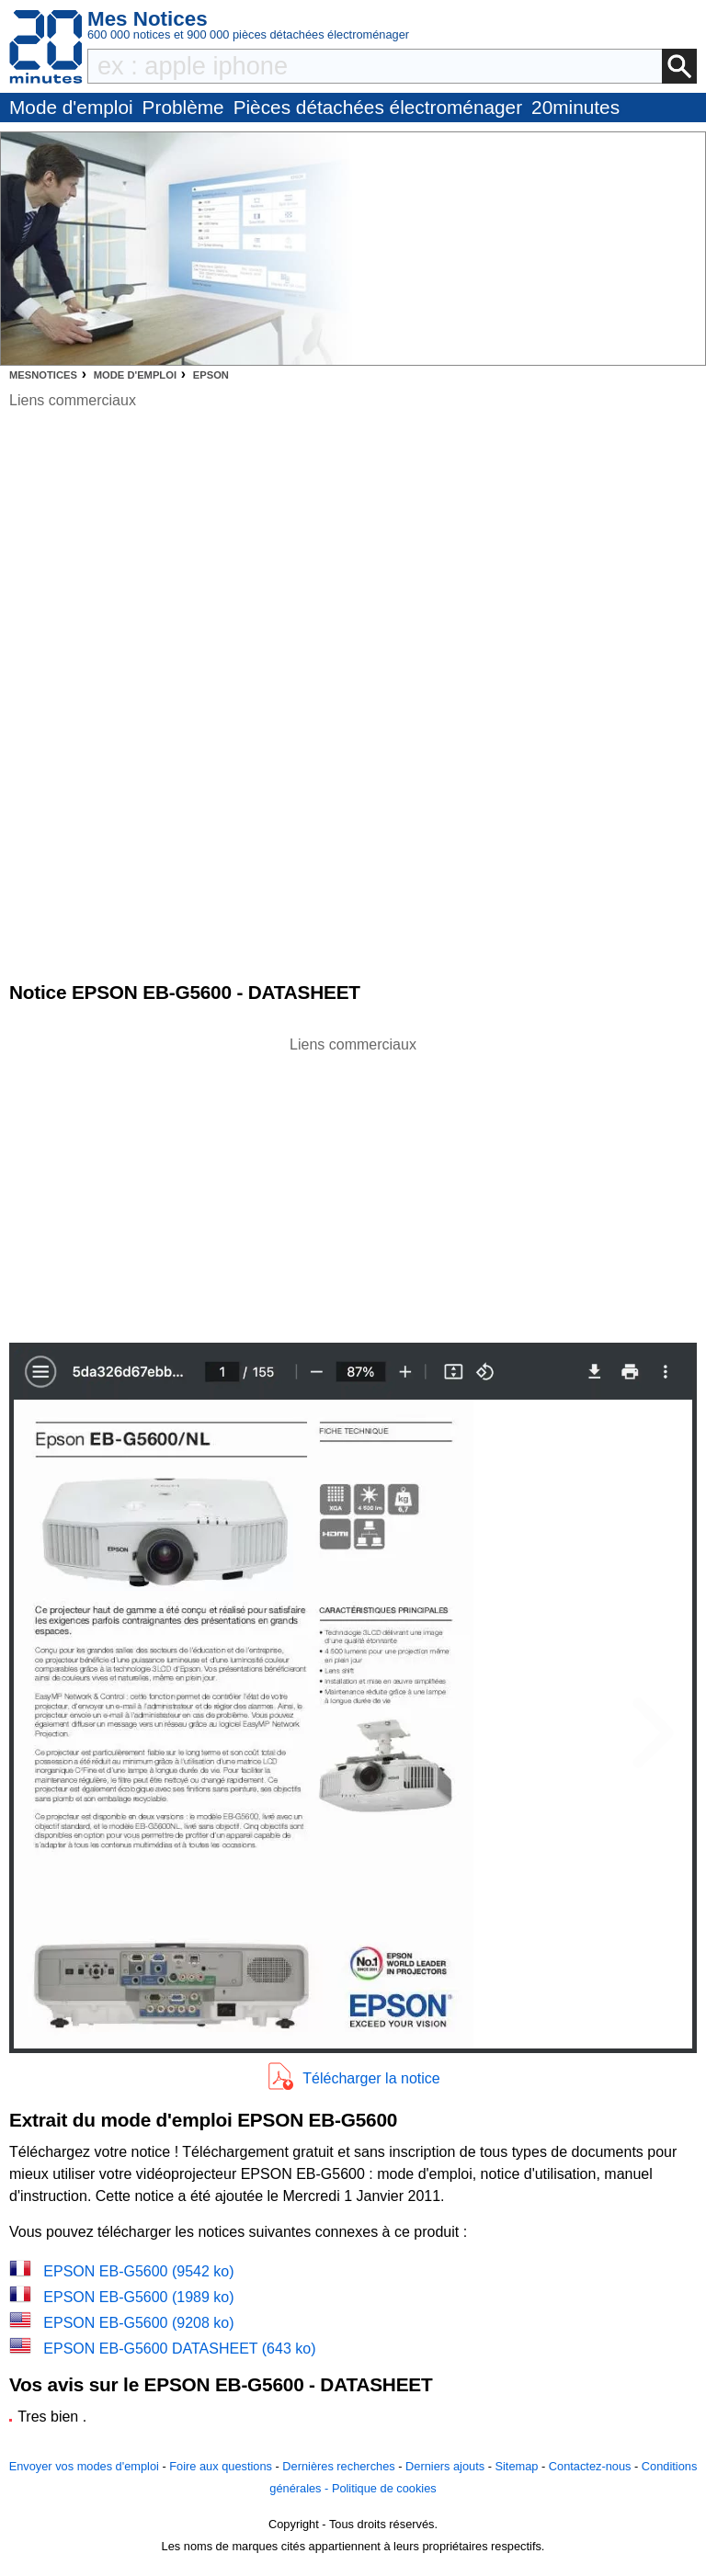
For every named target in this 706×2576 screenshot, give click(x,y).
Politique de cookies (384, 2488)
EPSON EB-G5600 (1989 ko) (138, 2297)
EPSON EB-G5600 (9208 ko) (138, 2323)
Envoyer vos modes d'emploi (84, 2466)
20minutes (575, 107)
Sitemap (516, 2466)
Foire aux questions (220, 2466)
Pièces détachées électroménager (377, 107)
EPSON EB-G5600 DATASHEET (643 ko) (179, 2348)
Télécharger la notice (370, 2078)
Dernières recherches (338, 2466)
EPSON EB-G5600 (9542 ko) (138, 2271)
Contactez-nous (590, 2466)
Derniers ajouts (444, 2466)
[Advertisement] (353, 1184)
